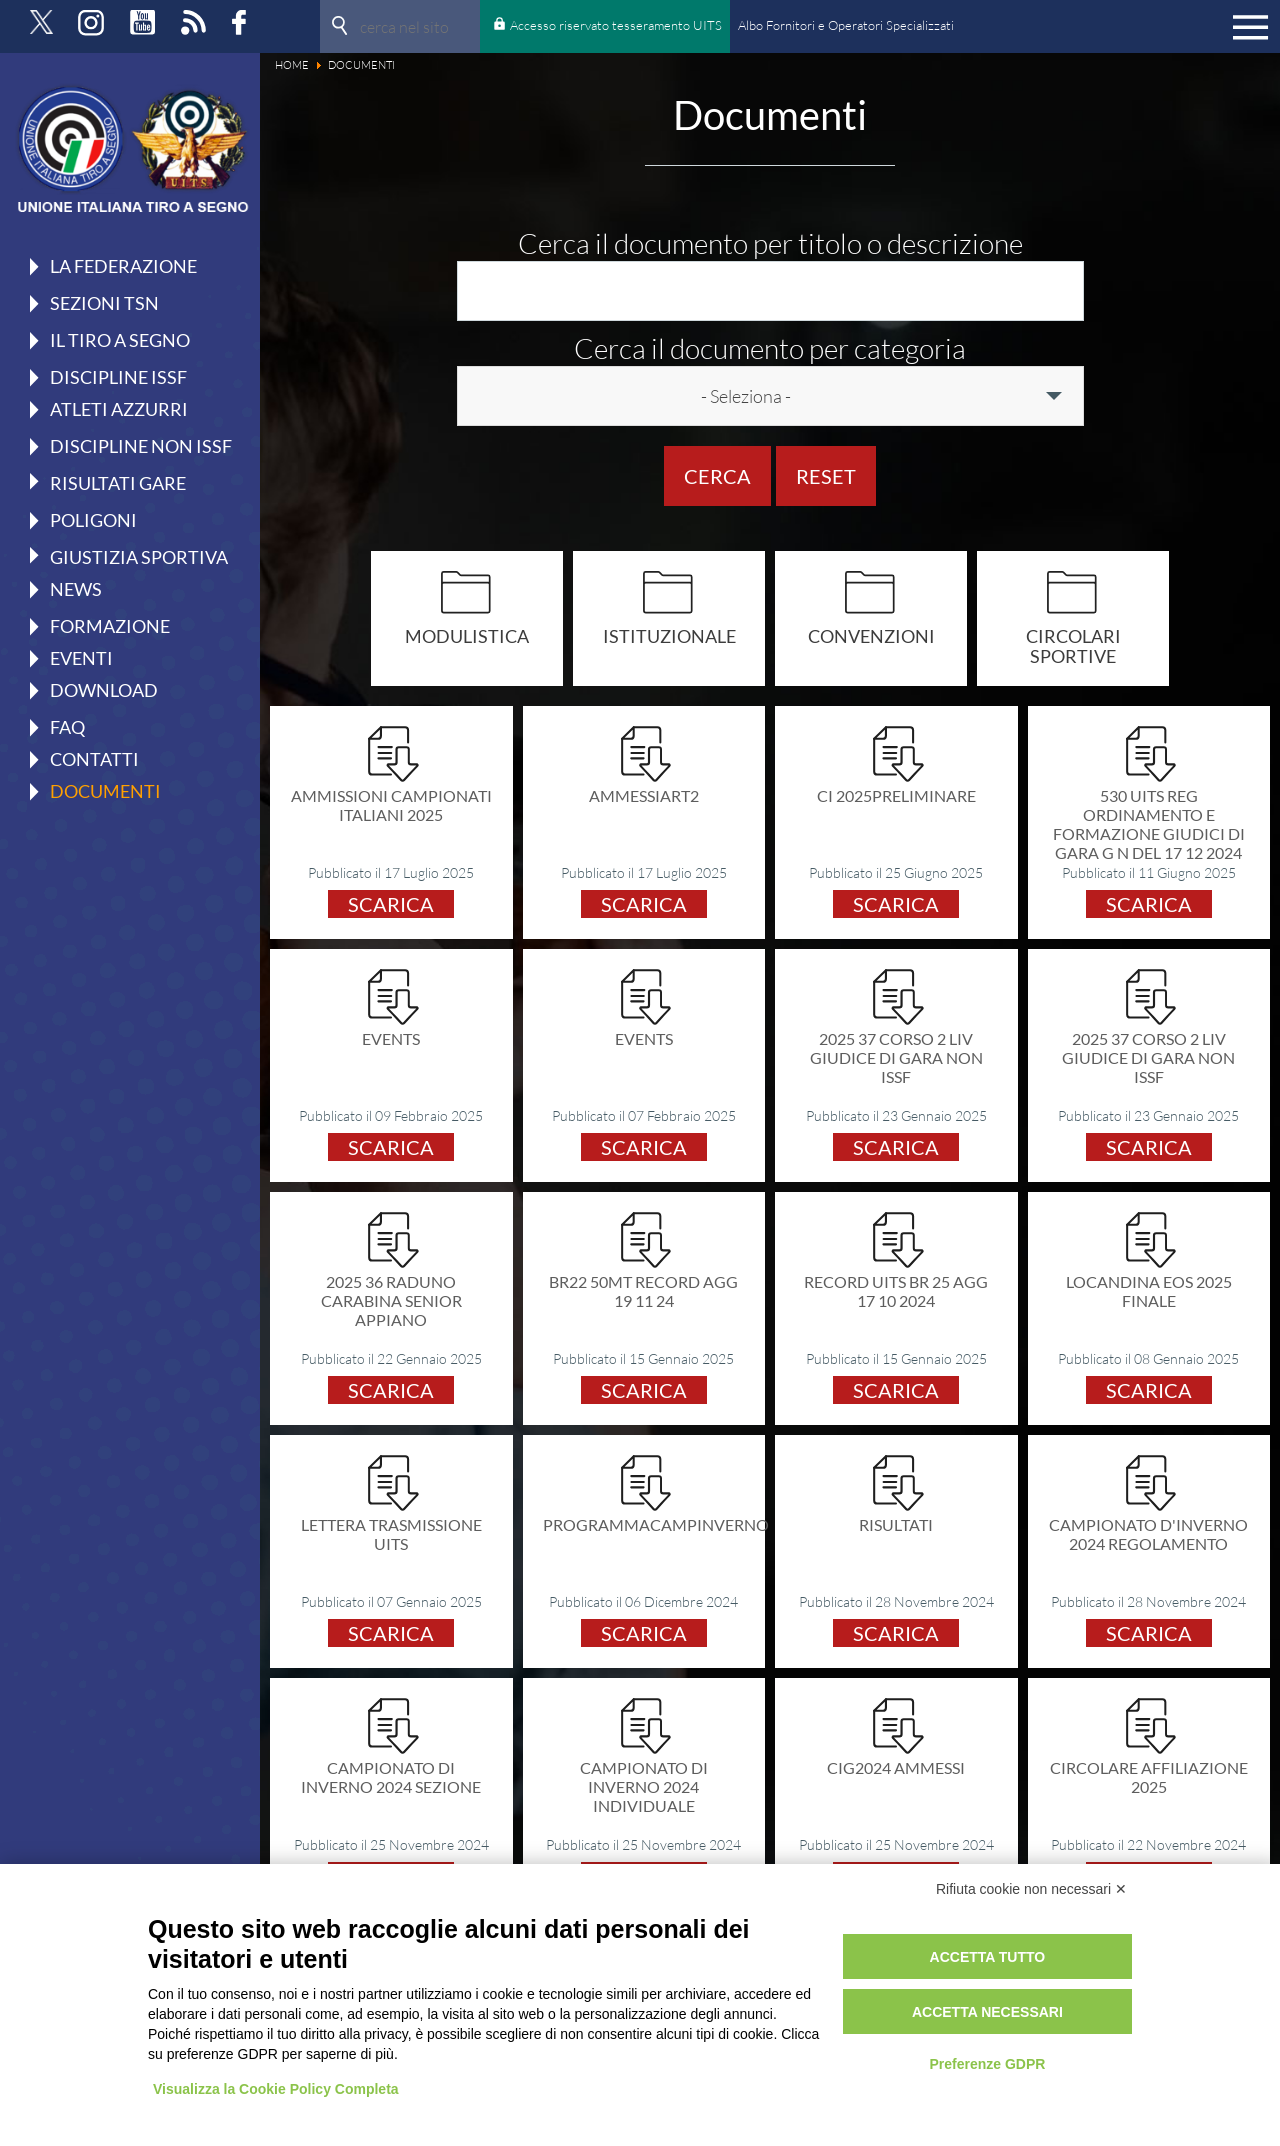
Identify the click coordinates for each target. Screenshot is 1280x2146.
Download (104, 690)
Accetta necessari (987, 2012)
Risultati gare (118, 482)
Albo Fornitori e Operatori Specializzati (846, 25)
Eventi (81, 658)
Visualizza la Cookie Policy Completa (276, 2089)
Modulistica (467, 635)
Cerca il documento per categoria (770, 348)
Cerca (717, 476)
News (76, 589)
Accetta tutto (988, 1957)
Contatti (94, 759)
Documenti (105, 791)
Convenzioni (871, 635)
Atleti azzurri (119, 409)
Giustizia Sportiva (139, 556)
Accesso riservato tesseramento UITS (616, 25)
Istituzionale (669, 635)
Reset (826, 476)
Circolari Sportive (1073, 645)
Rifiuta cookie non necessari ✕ (1031, 1889)
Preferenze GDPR (987, 2064)
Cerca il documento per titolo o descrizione (770, 243)
